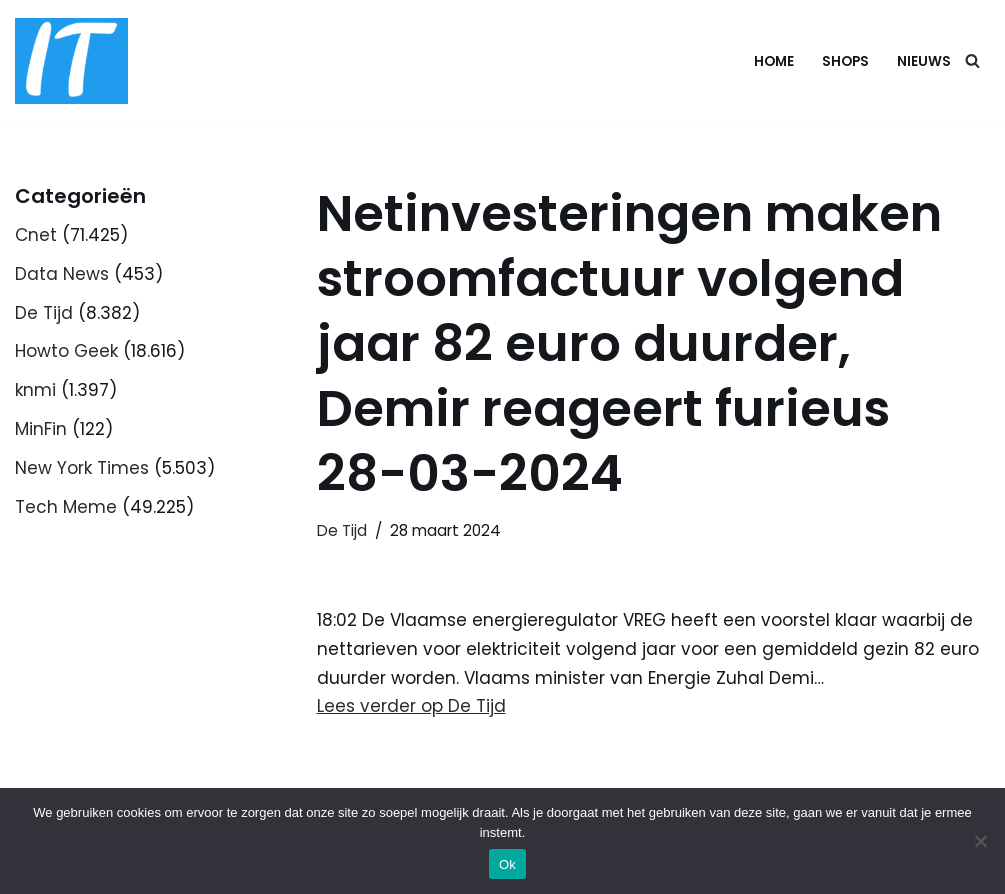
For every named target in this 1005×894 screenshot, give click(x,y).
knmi (35, 390)
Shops (845, 61)
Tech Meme (66, 507)
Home (774, 61)
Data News (62, 274)
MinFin (41, 429)
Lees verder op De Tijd (411, 706)
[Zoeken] (972, 60)
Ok (507, 864)
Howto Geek (66, 351)
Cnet (36, 235)
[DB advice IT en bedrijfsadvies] (71, 61)
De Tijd (44, 313)
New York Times (82, 468)
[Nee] (980, 841)
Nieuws (924, 61)
